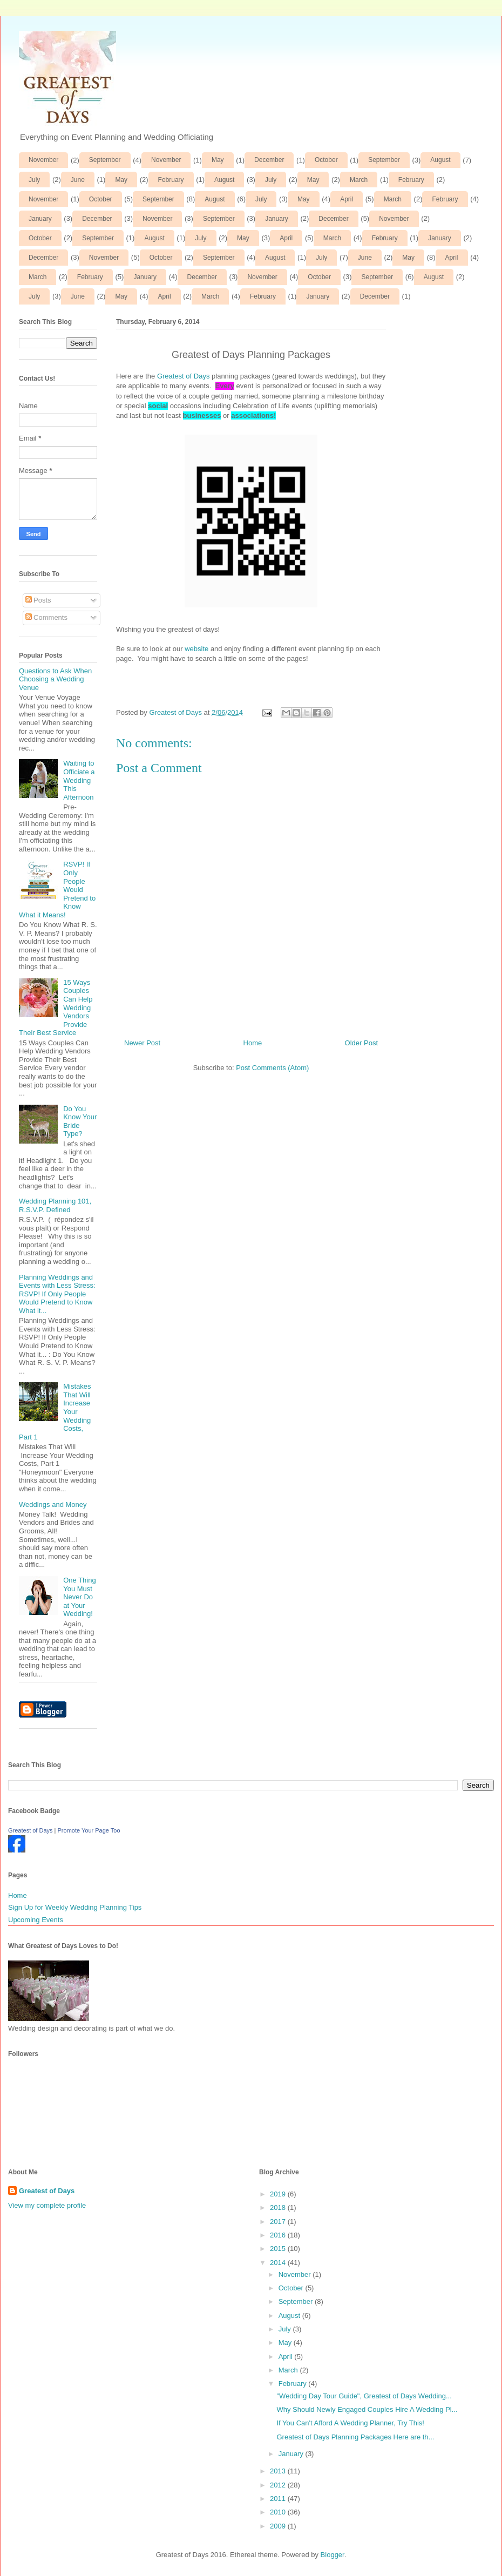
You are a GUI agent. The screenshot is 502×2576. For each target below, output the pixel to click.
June (78, 180)
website (196, 649)
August (440, 160)
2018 (279, 2207)
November (43, 160)
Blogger (332, 2555)
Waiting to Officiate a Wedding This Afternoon (78, 780)
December (269, 160)
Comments (46, 617)
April (346, 199)
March (359, 180)
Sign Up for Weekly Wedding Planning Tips (74, 1907)
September (105, 160)
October (326, 160)
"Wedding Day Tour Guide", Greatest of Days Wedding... (363, 2396)
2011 (279, 2498)
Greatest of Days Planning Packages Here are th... (355, 2437)
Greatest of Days (183, 376)
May (218, 160)
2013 (279, 2471)
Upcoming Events (35, 1920)
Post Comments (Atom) (272, 1068)
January (40, 218)
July (34, 180)
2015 (279, 2248)
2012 (279, 2485)
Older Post (361, 1043)
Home (252, 1043)
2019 (279, 2194)
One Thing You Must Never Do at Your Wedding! (79, 1597)
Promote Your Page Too (89, 1830)
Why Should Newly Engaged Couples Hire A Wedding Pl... (366, 2409)
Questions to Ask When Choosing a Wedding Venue (55, 679)
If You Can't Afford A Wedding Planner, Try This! (350, 2423)
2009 (279, 2526)
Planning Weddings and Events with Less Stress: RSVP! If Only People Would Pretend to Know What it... (57, 1294)
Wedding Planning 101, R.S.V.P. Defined (55, 1205)
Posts (38, 600)
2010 (279, 2512)
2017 (279, 2221)
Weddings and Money (53, 1504)
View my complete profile (47, 2205)
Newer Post (142, 1043)
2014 (279, 2263)
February (171, 180)
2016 (279, 2235)
